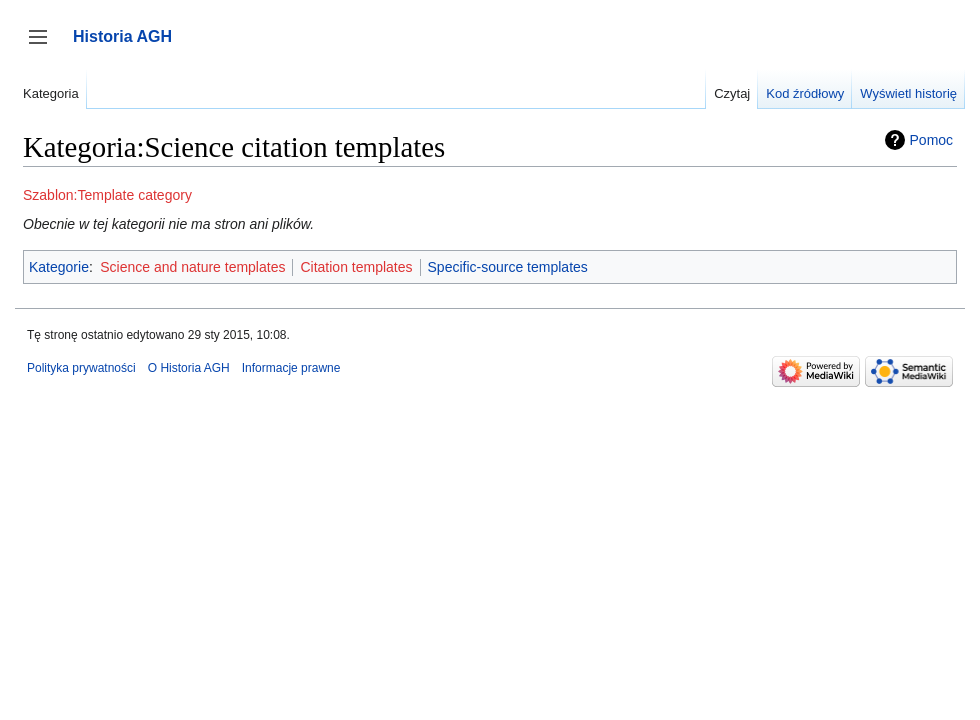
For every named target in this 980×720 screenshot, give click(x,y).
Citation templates (356, 267)
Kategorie (59, 267)
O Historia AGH (189, 368)
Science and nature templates (192, 267)
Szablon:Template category (107, 195)
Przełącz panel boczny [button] (44, 46)
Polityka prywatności (81, 368)
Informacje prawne (291, 368)
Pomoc (932, 140)
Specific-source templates (508, 267)
